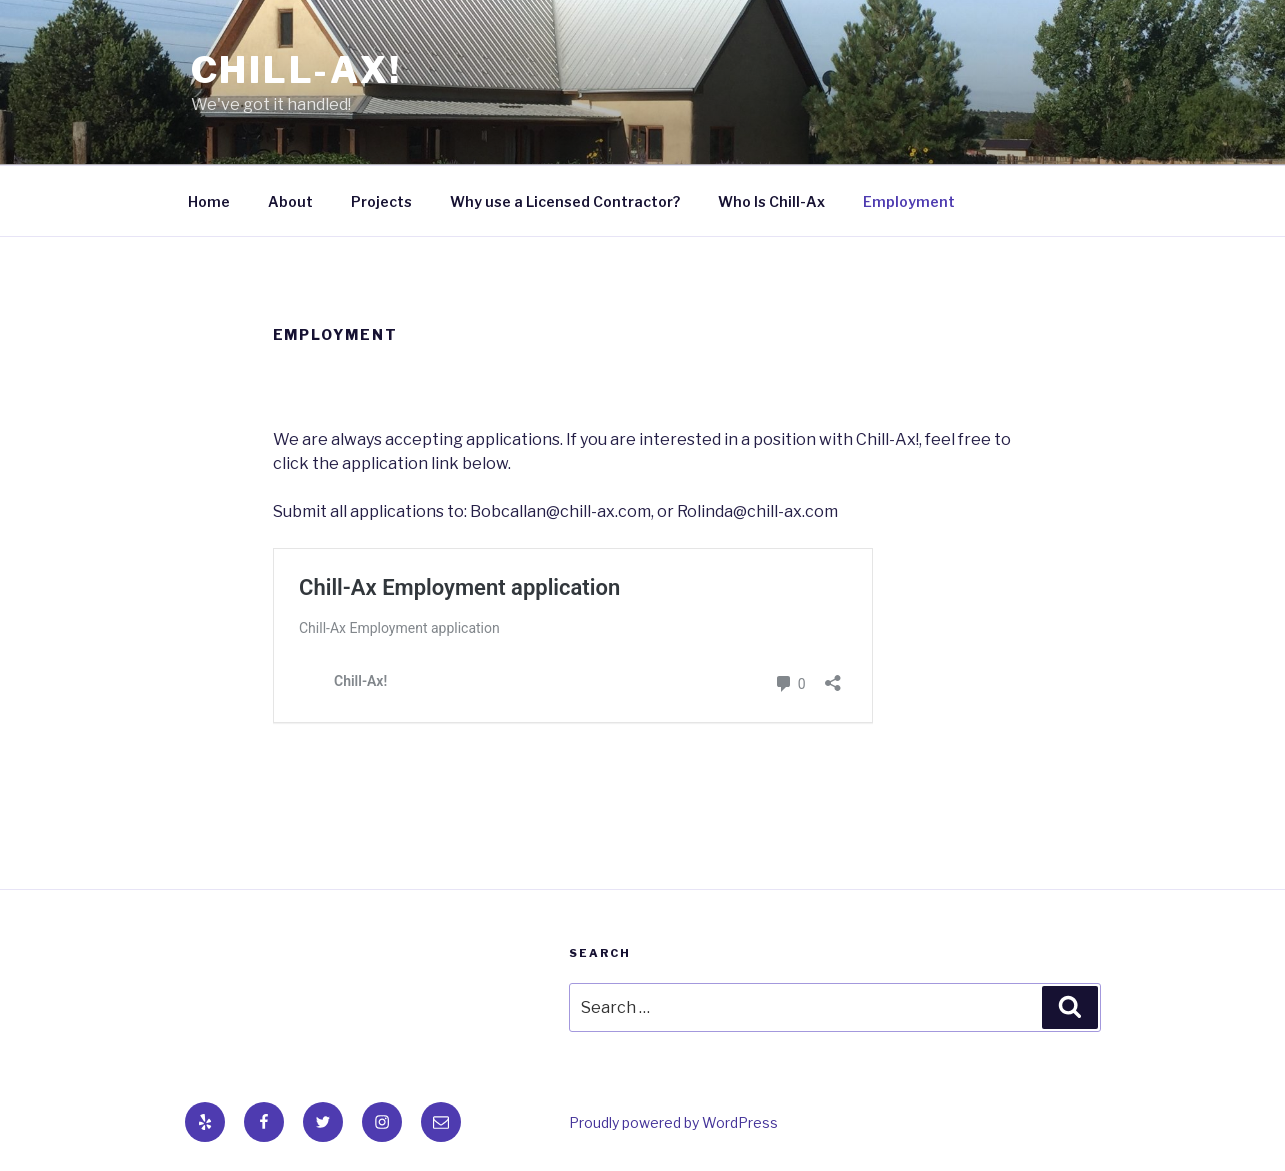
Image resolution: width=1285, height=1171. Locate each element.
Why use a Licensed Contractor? (565, 201)
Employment (909, 201)
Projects (381, 201)
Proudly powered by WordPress (673, 1122)
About (290, 201)
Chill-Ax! (296, 70)
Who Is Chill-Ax (771, 201)
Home (209, 201)
